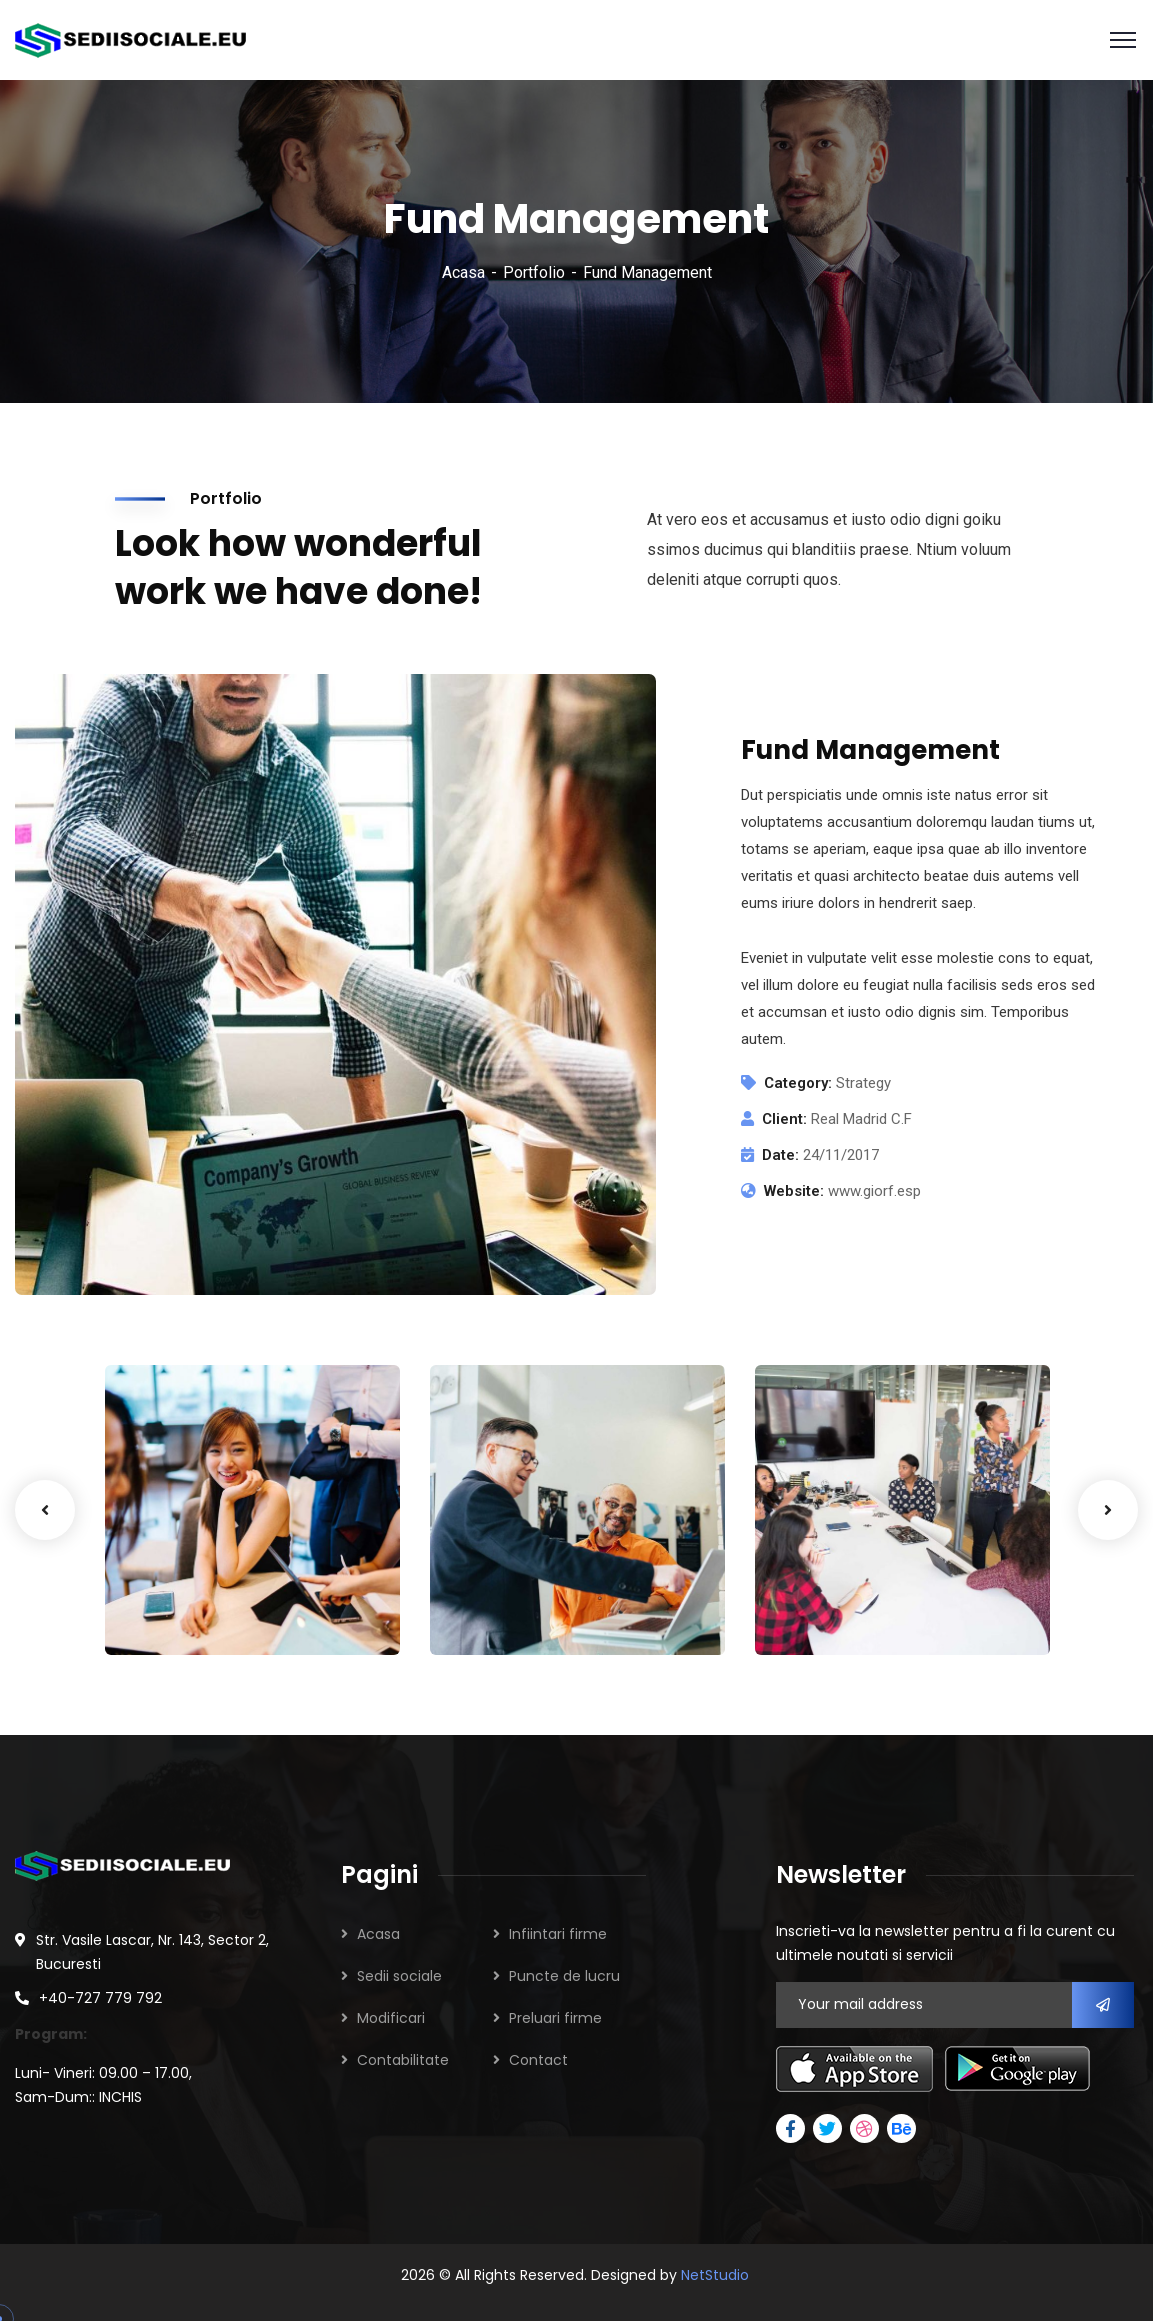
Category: (798, 1083)
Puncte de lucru (564, 1976)
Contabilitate (403, 2060)
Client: (784, 1119)
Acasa (463, 272)
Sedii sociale (399, 1976)
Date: (780, 1155)
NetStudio (715, 2275)
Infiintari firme (558, 1934)
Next (1108, 1510)
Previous (45, 1510)
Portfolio (534, 272)
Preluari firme (555, 2018)
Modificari (391, 2018)
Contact (538, 2060)
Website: (794, 1191)
